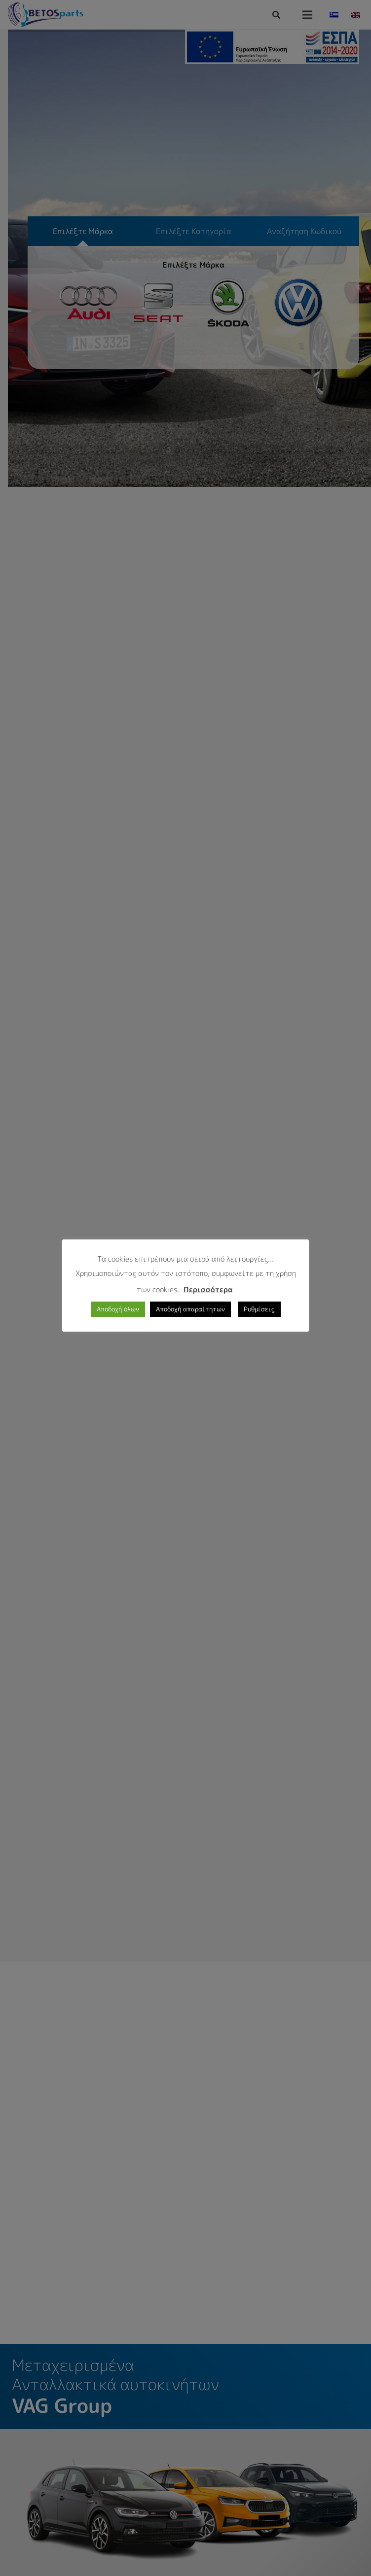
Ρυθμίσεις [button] (259, 1309)
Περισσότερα (208, 1289)
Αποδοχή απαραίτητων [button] (190, 1309)
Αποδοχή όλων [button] (118, 1309)
